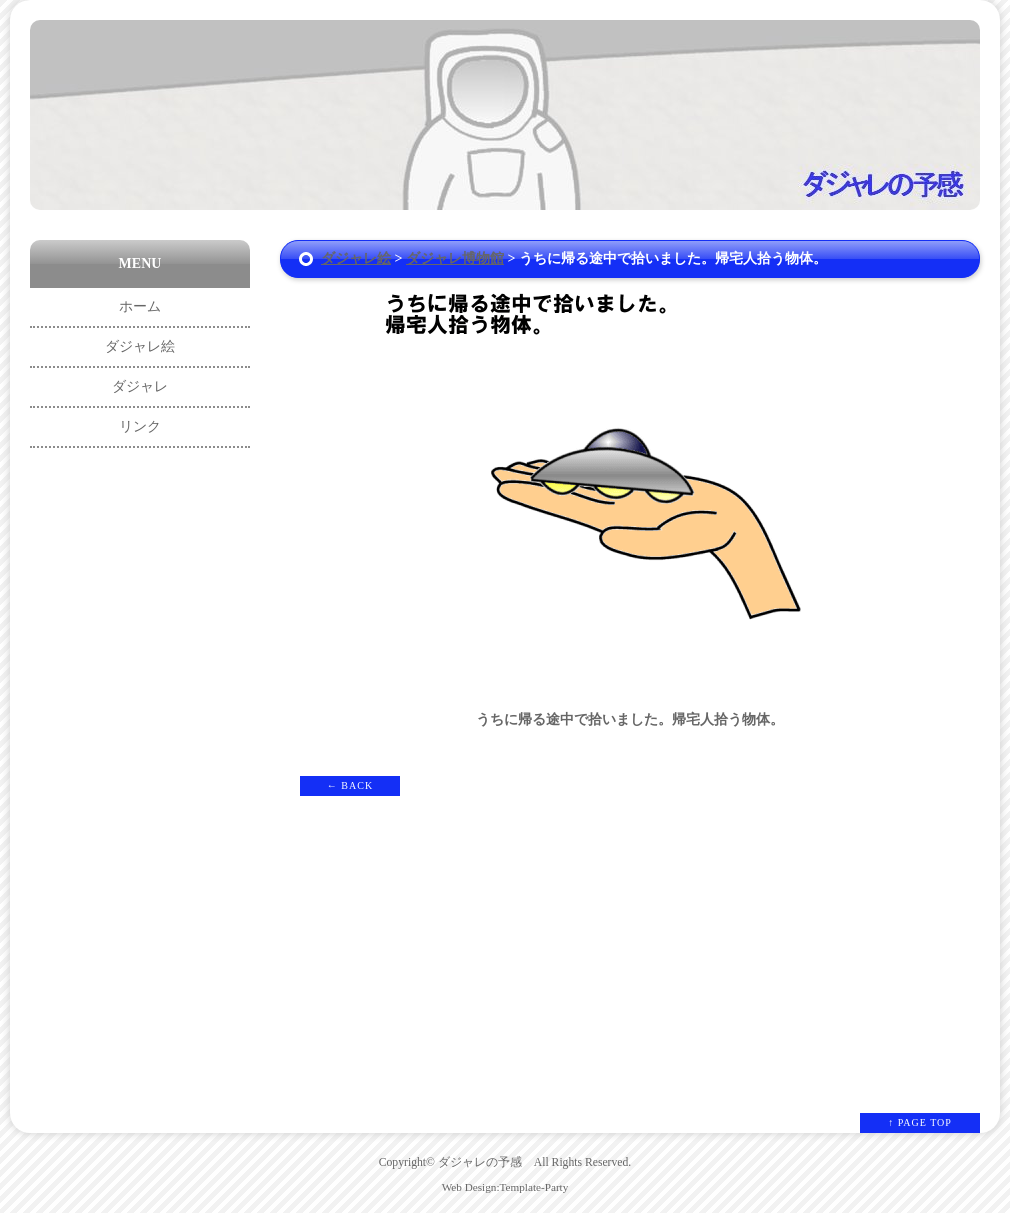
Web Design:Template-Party (505, 1187)
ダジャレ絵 (356, 258)
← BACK (350, 785)
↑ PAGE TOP (920, 1122)
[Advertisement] (140, 763)
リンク (140, 426)
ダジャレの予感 (480, 1162)
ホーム (140, 306)
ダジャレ (140, 386)
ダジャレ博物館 (455, 258)
